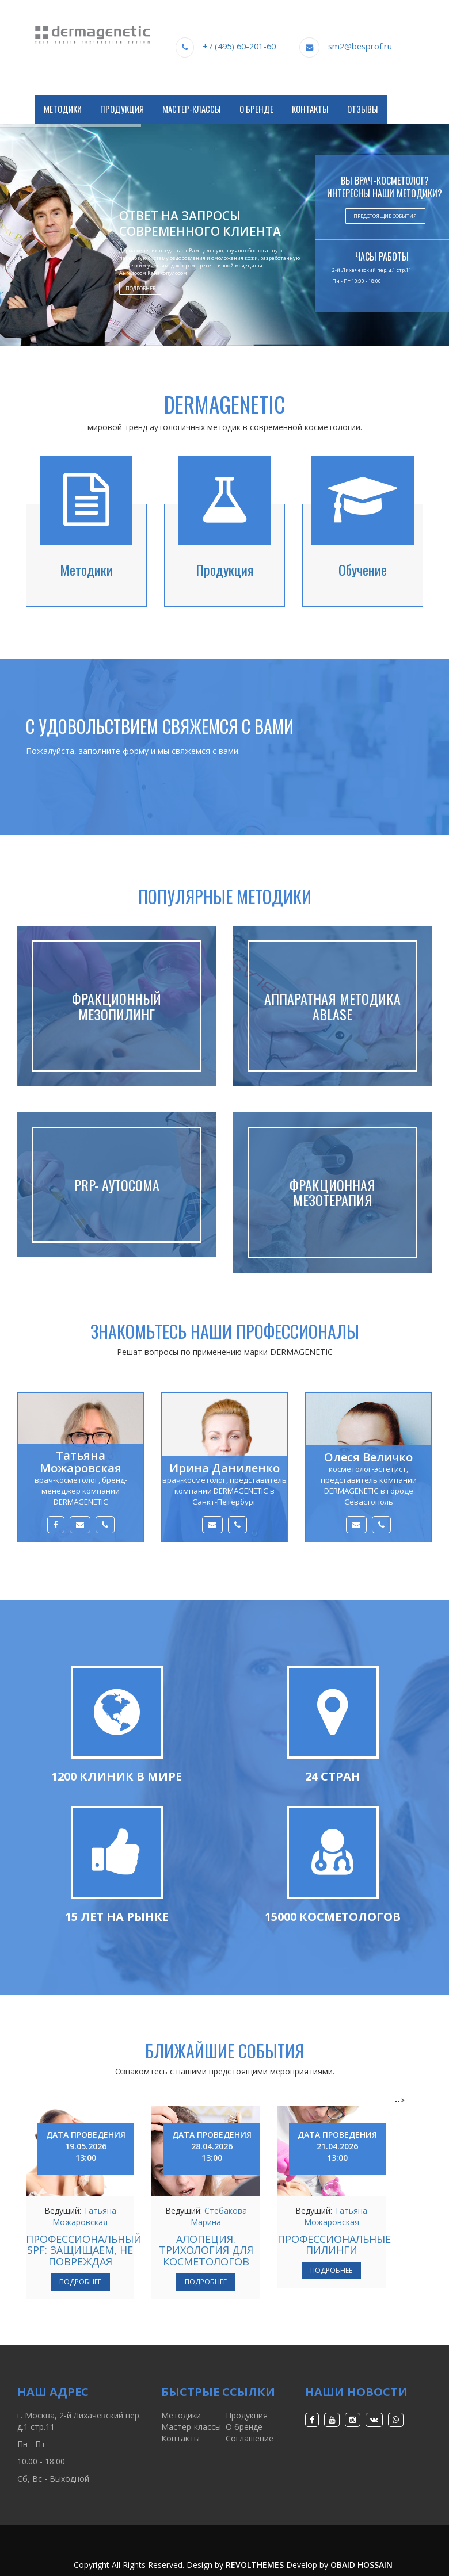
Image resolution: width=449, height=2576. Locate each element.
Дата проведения (85, 2146)
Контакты (310, 109)
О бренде (244, 2426)
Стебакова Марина (219, 2216)
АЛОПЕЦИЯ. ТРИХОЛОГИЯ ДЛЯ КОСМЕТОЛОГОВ (206, 2250)
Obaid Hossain (361, 2564)
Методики (63, 109)
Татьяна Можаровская (84, 2216)
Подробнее (140, 288)
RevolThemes (255, 2564)
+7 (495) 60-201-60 (239, 46)
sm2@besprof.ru (360, 46)
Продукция (122, 109)
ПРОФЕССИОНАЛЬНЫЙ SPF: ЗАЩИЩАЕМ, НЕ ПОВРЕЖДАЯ (84, 2250)
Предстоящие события (385, 216)
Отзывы (362, 109)
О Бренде (256, 109)
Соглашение (249, 2438)
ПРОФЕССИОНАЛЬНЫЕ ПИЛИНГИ (334, 2244)
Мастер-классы (191, 109)
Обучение (362, 569)
